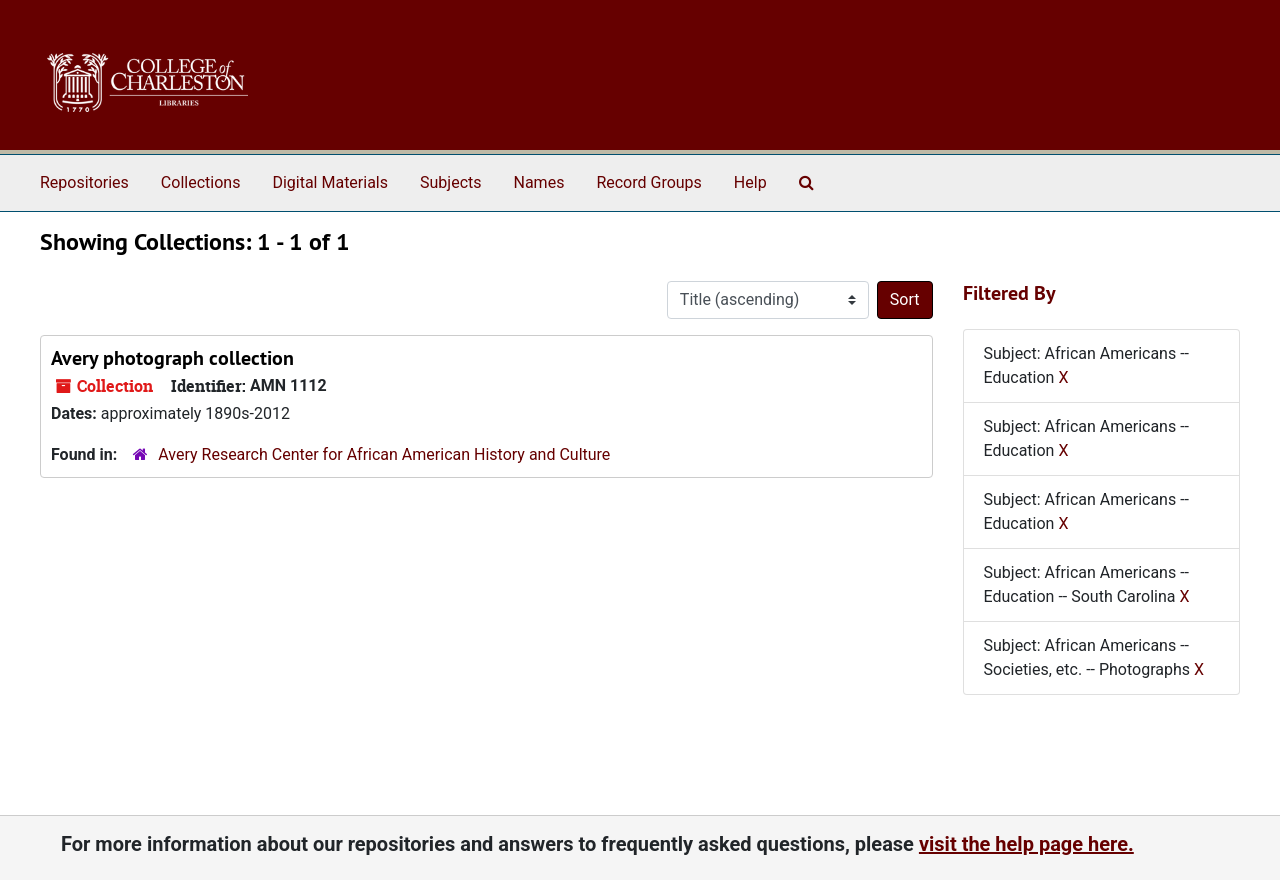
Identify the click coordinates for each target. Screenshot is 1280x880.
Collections (201, 182)
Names (539, 182)
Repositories (84, 182)
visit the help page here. (1026, 844)
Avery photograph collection (172, 358)
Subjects (450, 182)
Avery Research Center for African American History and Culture (384, 454)
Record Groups (648, 182)
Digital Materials (330, 182)
